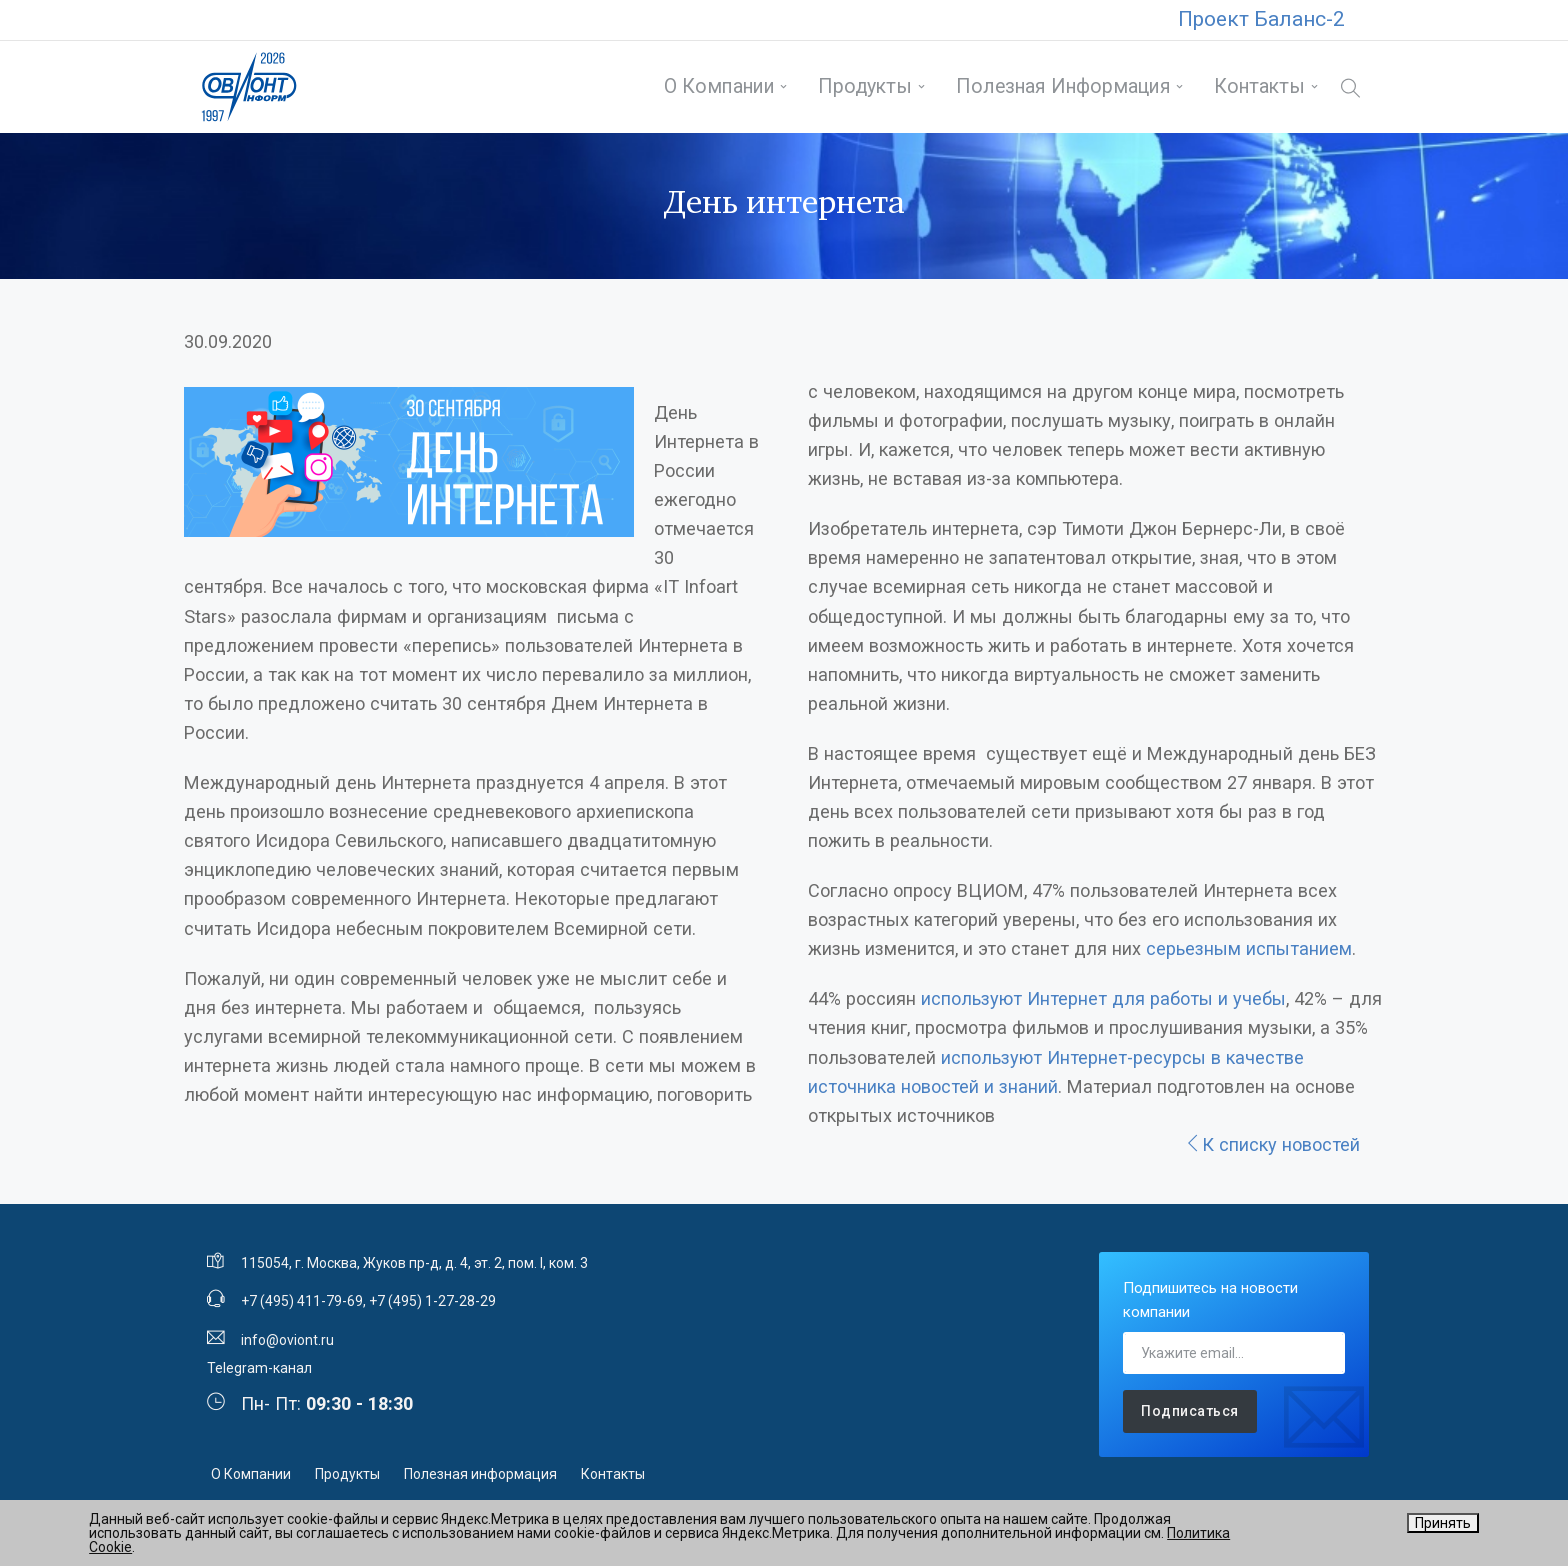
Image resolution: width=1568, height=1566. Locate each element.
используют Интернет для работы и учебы (1103, 998)
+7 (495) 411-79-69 (302, 1301)
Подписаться (1190, 1411)
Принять (1443, 1523)
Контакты (1259, 86)
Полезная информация (1063, 86)
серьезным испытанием (1249, 948)
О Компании (719, 86)
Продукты (865, 86)
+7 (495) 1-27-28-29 (432, 1301)
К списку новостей (1272, 1144)
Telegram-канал (259, 1368)
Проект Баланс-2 (1261, 19)
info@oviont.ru (287, 1340)
